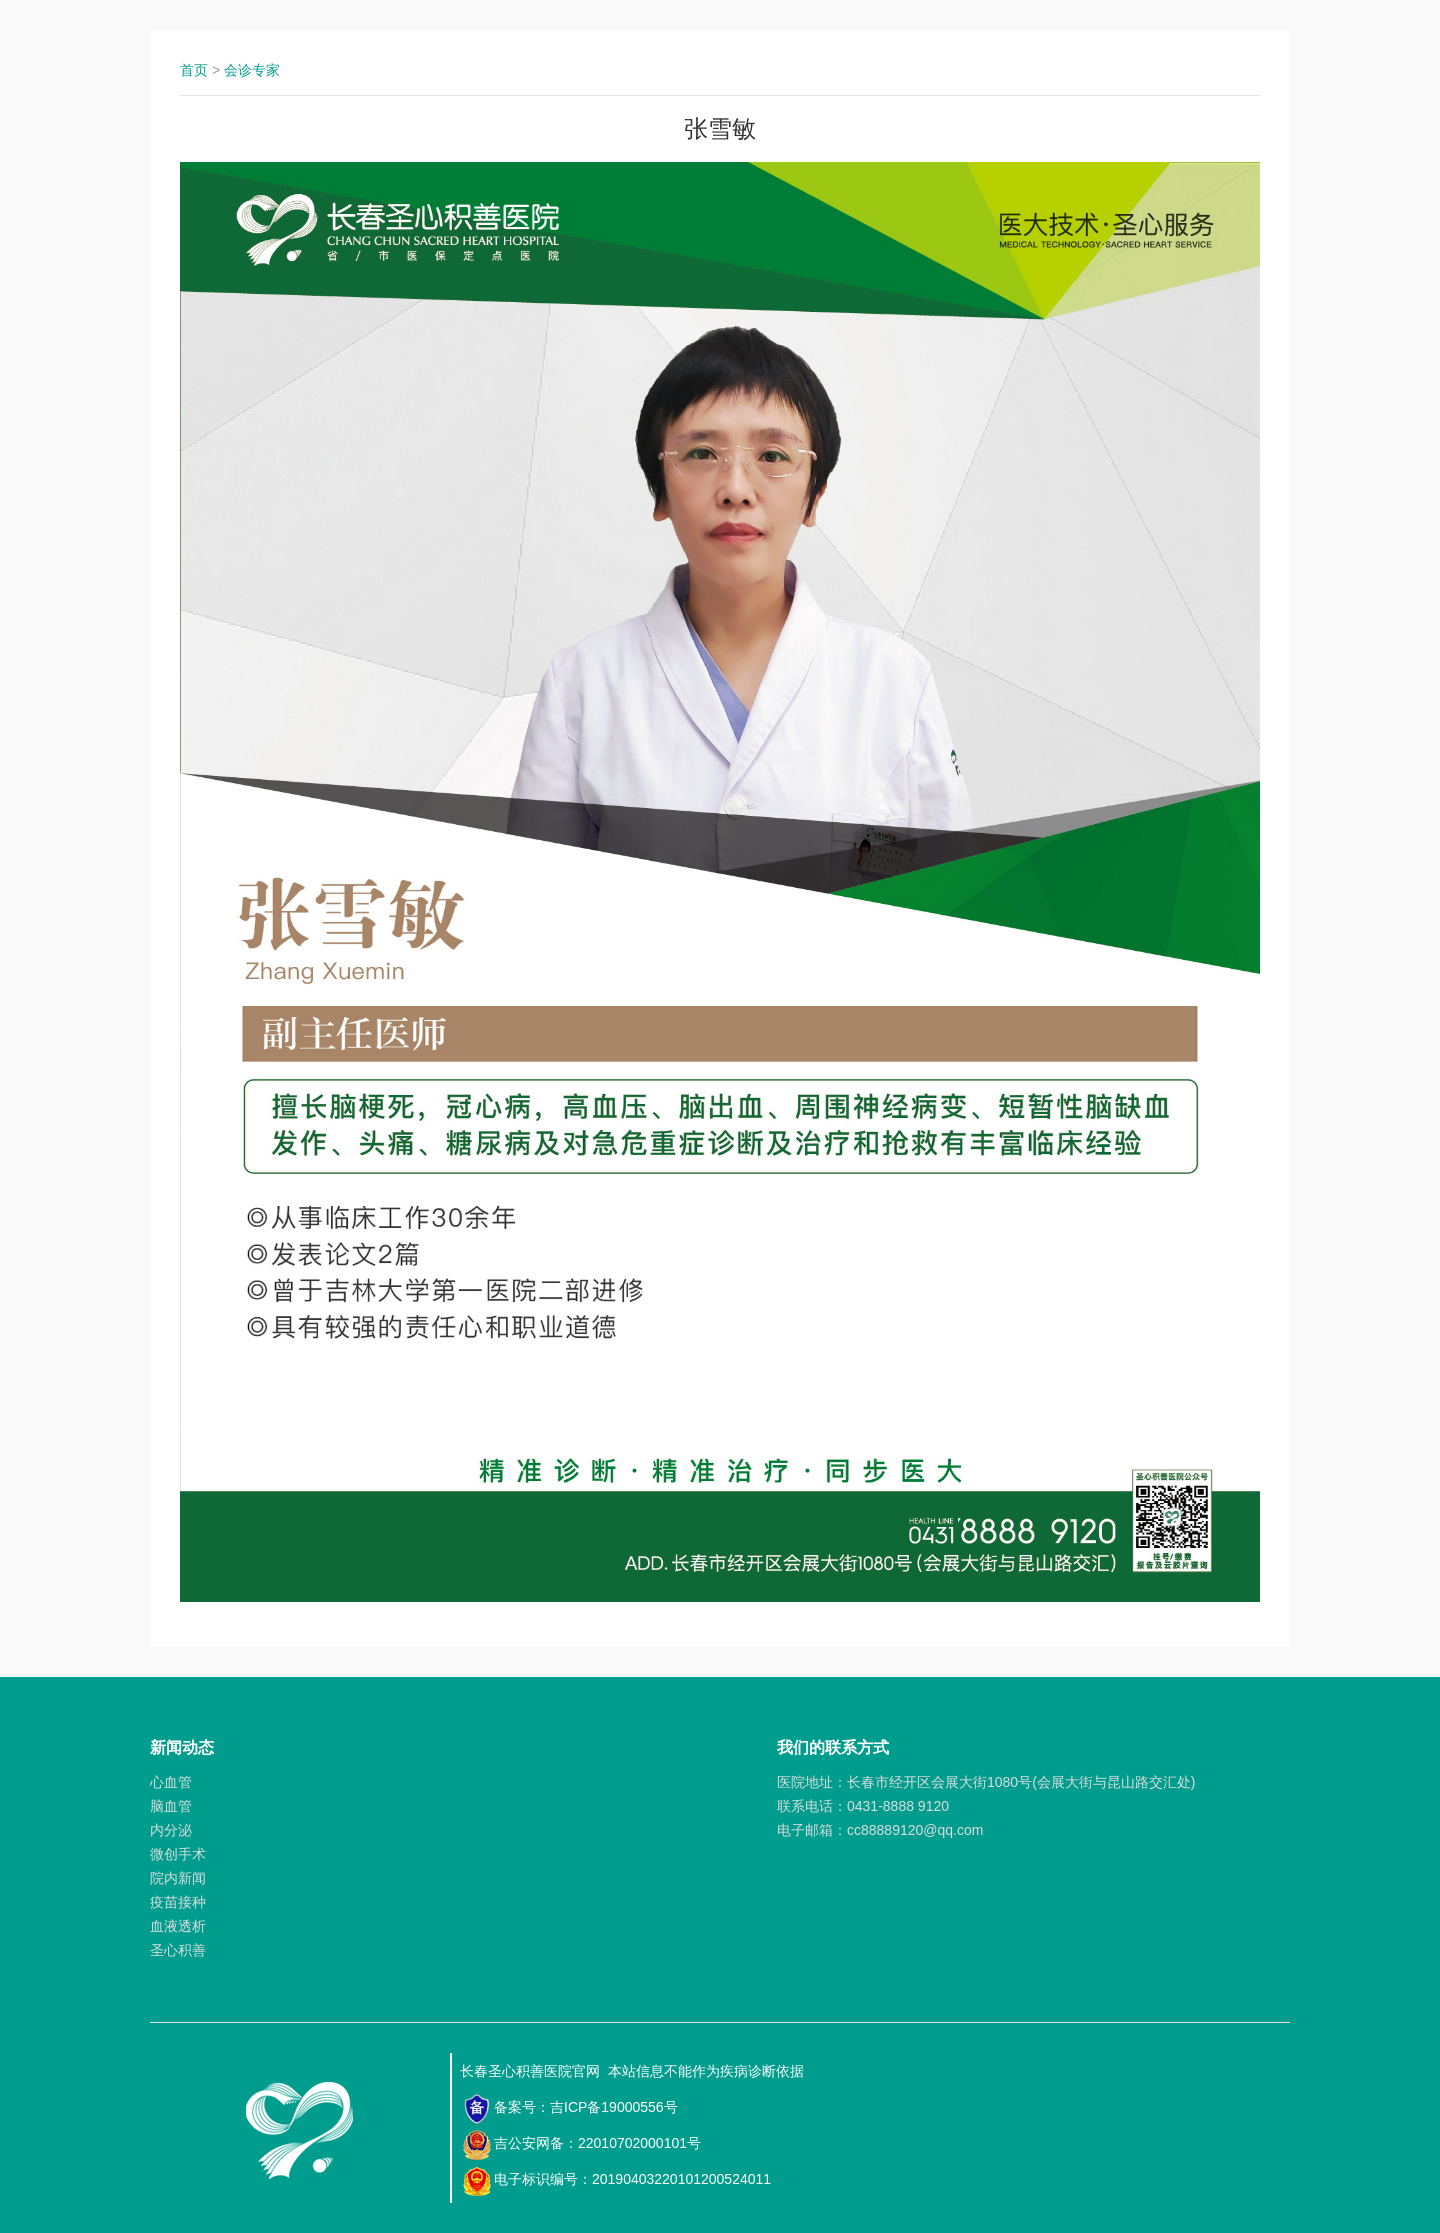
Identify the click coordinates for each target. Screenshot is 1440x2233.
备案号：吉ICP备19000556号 (570, 2109)
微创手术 (178, 1854)
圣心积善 (178, 1950)
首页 (194, 70)
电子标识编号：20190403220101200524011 (616, 2181)
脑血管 (171, 1806)
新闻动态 (182, 1747)
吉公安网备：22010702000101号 (581, 2145)
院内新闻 (178, 1878)
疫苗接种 (178, 1902)
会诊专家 (252, 70)
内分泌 (171, 1830)
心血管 (171, 1782)
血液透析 (178, 1926)
